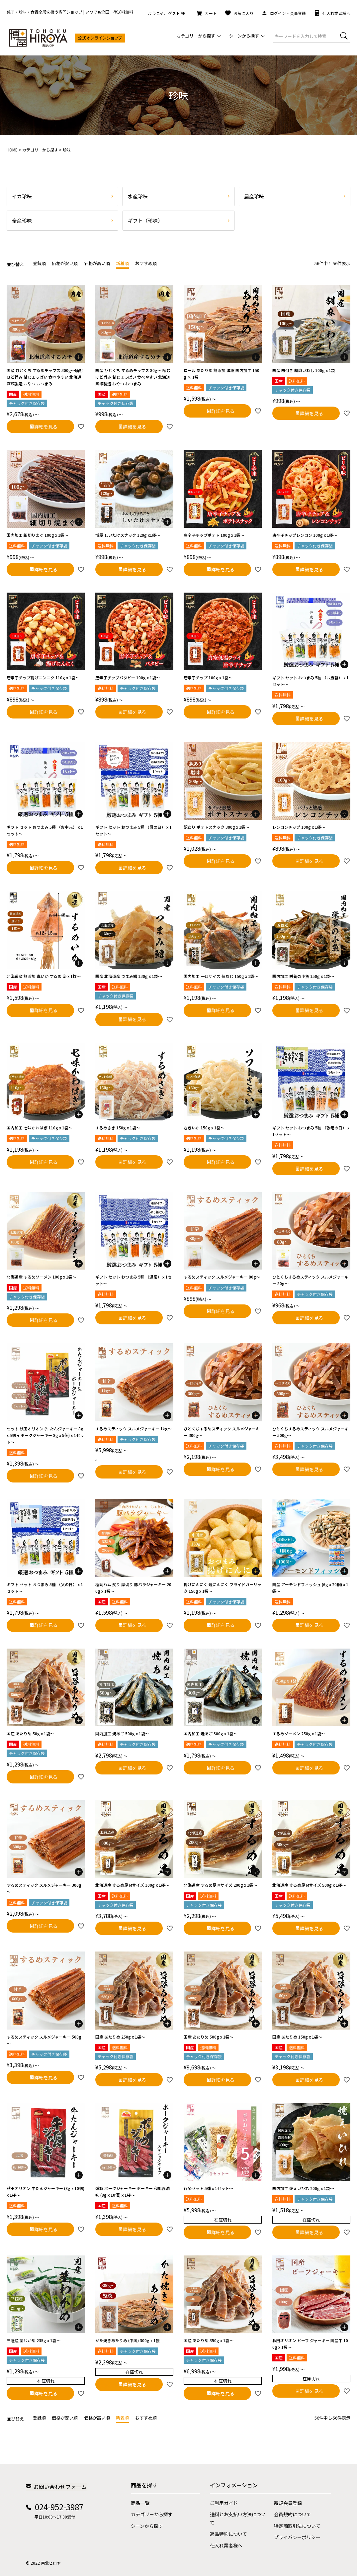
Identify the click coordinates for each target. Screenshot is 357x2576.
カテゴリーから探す (40, 149)
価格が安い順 (65, 263)
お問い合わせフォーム (56, 2486)
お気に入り (239, 13)
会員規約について (292, 2514)
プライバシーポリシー (297, 2536)
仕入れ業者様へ (332, 13)
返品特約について (228, 2533)
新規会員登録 (288, 2502)
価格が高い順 (97, 263)
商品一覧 (140, 2502)
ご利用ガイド (224, 2502)
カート (207, 13)
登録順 (39, 263)
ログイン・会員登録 (284, 13)
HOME (12, 149)
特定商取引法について (297, 2525)
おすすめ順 (146, 263)
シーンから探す (147, 2525)
